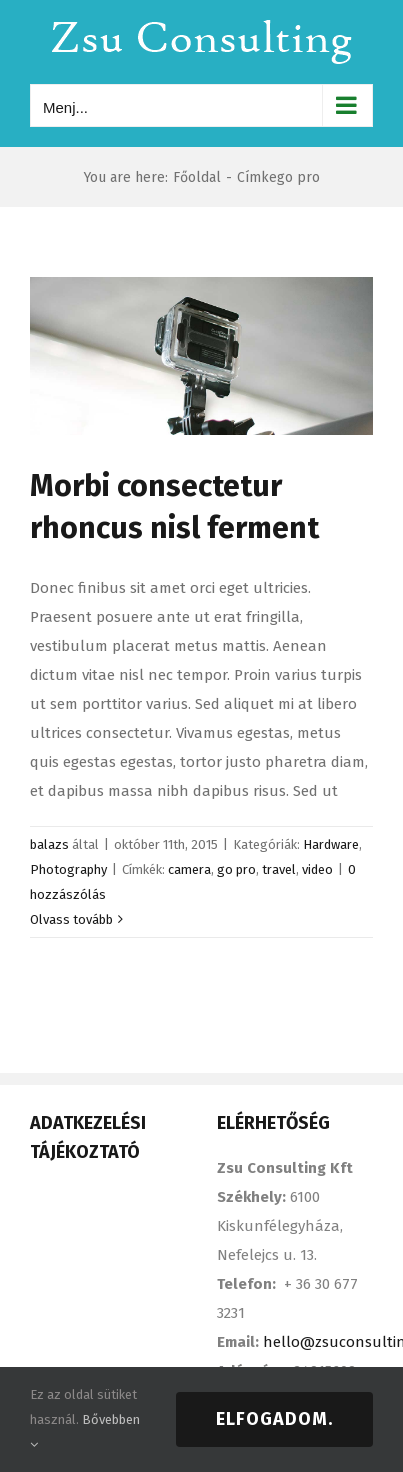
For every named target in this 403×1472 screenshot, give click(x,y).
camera (189, 869)
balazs (49, 844)
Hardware (331, 844)
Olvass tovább (71, 919)
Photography (68, 869)
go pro (236, 869)
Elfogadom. (274, 1419)
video (317, 869)
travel (279, 869)
